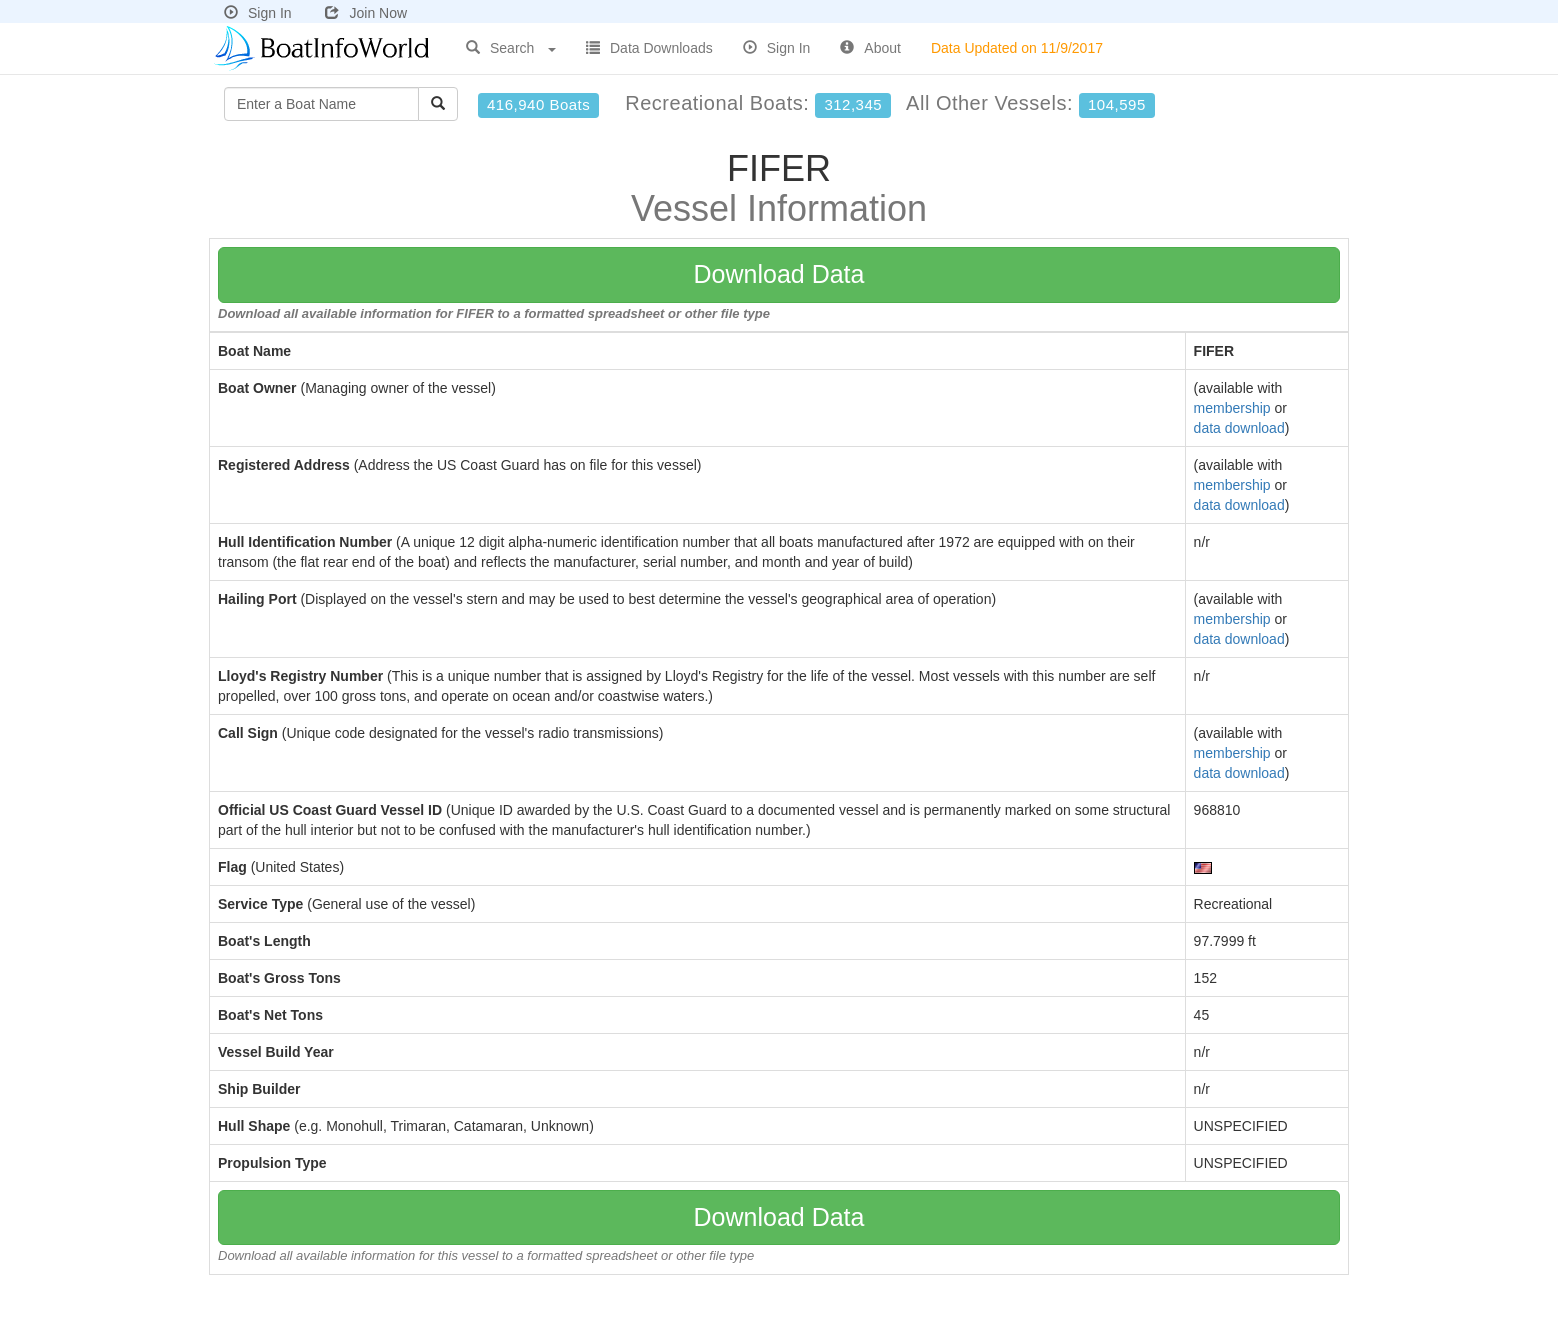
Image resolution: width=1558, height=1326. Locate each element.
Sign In (258, 13)
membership (1232, 408)
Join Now (366, 13)
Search (511, 48)
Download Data (779, 274)
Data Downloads (649, 48)
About (870, 48)
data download (1239, 428)
